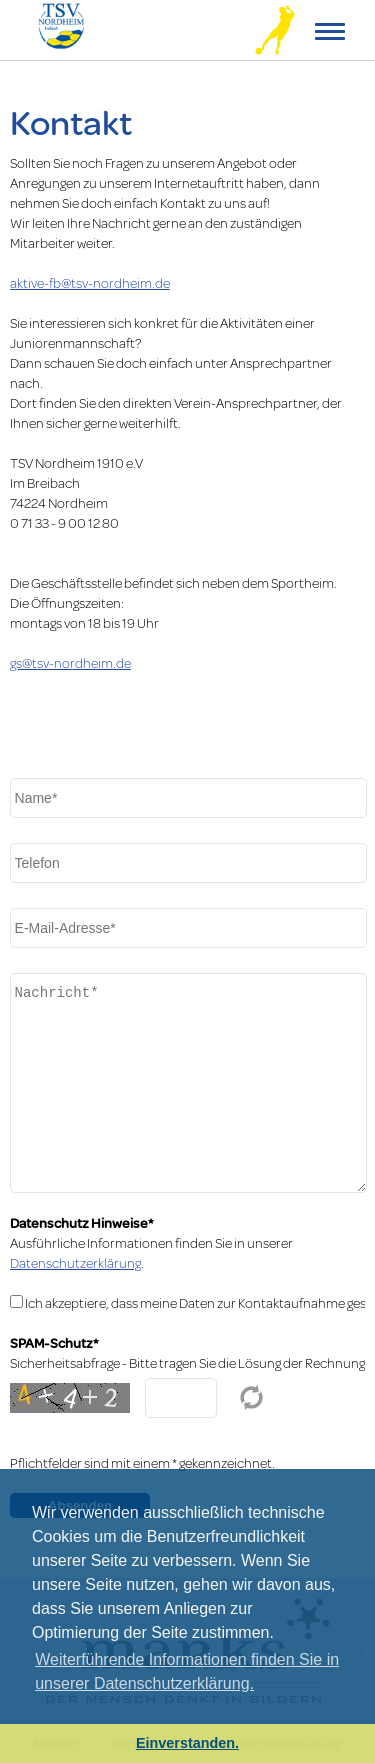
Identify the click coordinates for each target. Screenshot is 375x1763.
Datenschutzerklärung (75, 1263)
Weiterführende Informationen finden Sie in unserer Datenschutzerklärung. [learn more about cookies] (187, 1671)
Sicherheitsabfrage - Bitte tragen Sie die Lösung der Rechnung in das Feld (187, 1363)
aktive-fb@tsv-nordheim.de (90, 283)
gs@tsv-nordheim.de (70, 663)
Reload (252, 1398)
